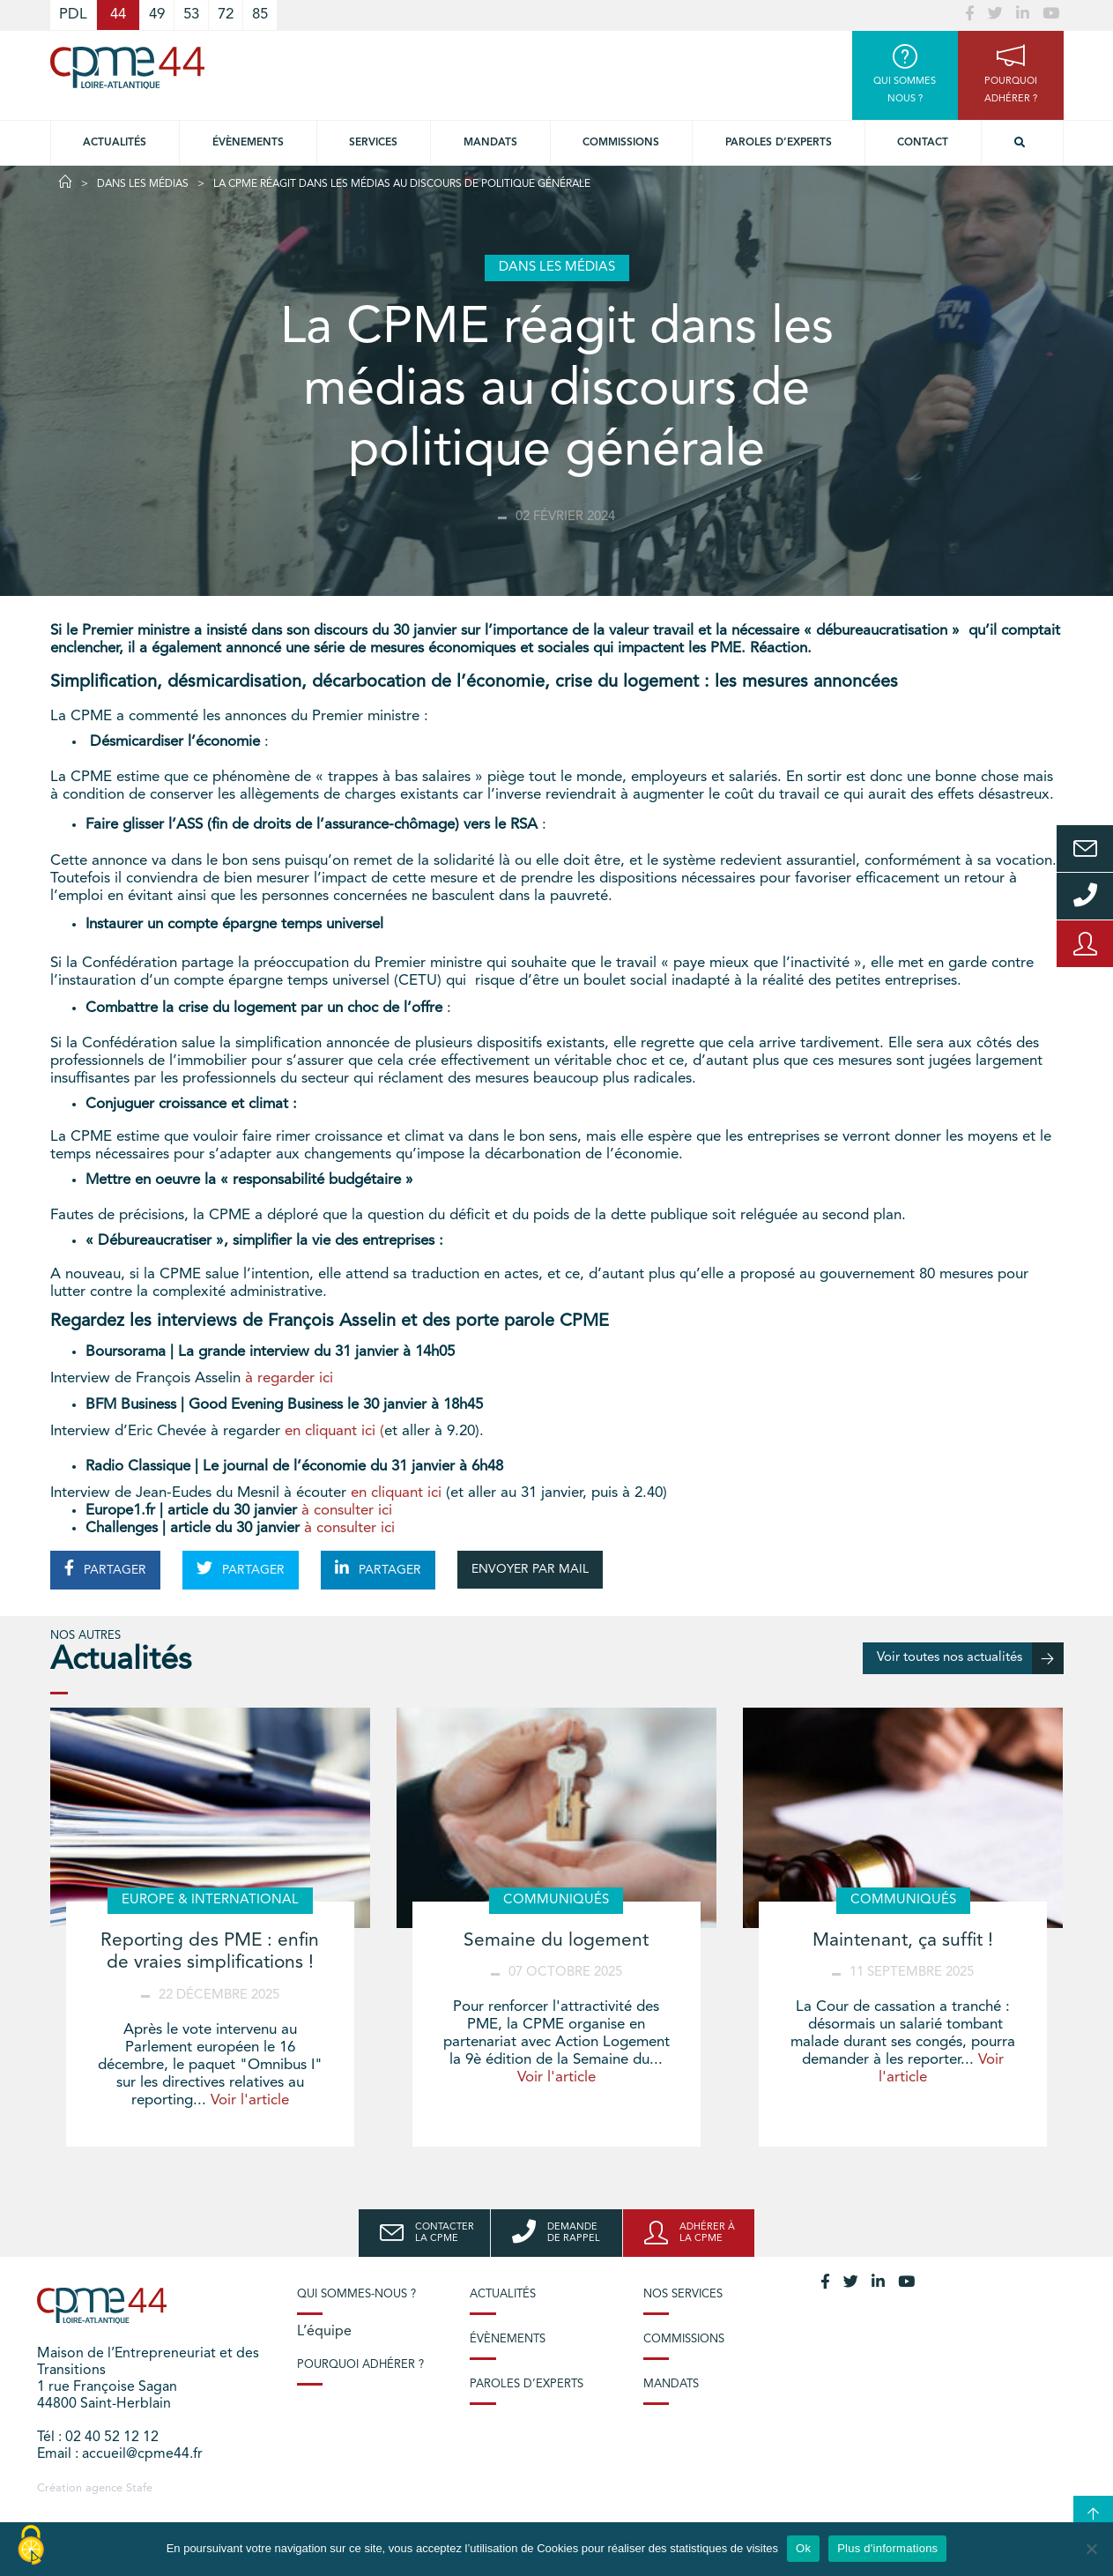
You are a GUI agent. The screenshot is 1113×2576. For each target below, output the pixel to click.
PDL (73, 14)
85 (260, 14)
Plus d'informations (887, 2548)
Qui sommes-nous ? (356, 2294)
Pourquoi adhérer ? (360, 2365)
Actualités (114, 143)
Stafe (139, 2488)
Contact (922, 143)
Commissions (620, 143)
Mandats (490, 143)
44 (118, 14)
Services (373, 143)
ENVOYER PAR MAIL (530, 1569)
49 (157, 14)
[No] (1091, 2548)
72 (226, 14)
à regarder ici (291, 1378)
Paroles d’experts (778, 143)
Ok (803, 2548)
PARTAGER (105, 1568)
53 (191, 14)
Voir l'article (250, 2100)
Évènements (248, 143)
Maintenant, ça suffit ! (902, 1941)
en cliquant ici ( (334, 1431)
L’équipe (324, 2332)
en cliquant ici (396, 1492)
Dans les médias (143, 184)
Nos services (683, 2294)
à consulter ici (349, 1510)
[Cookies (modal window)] (31, 2546)
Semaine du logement (556, 1941)
